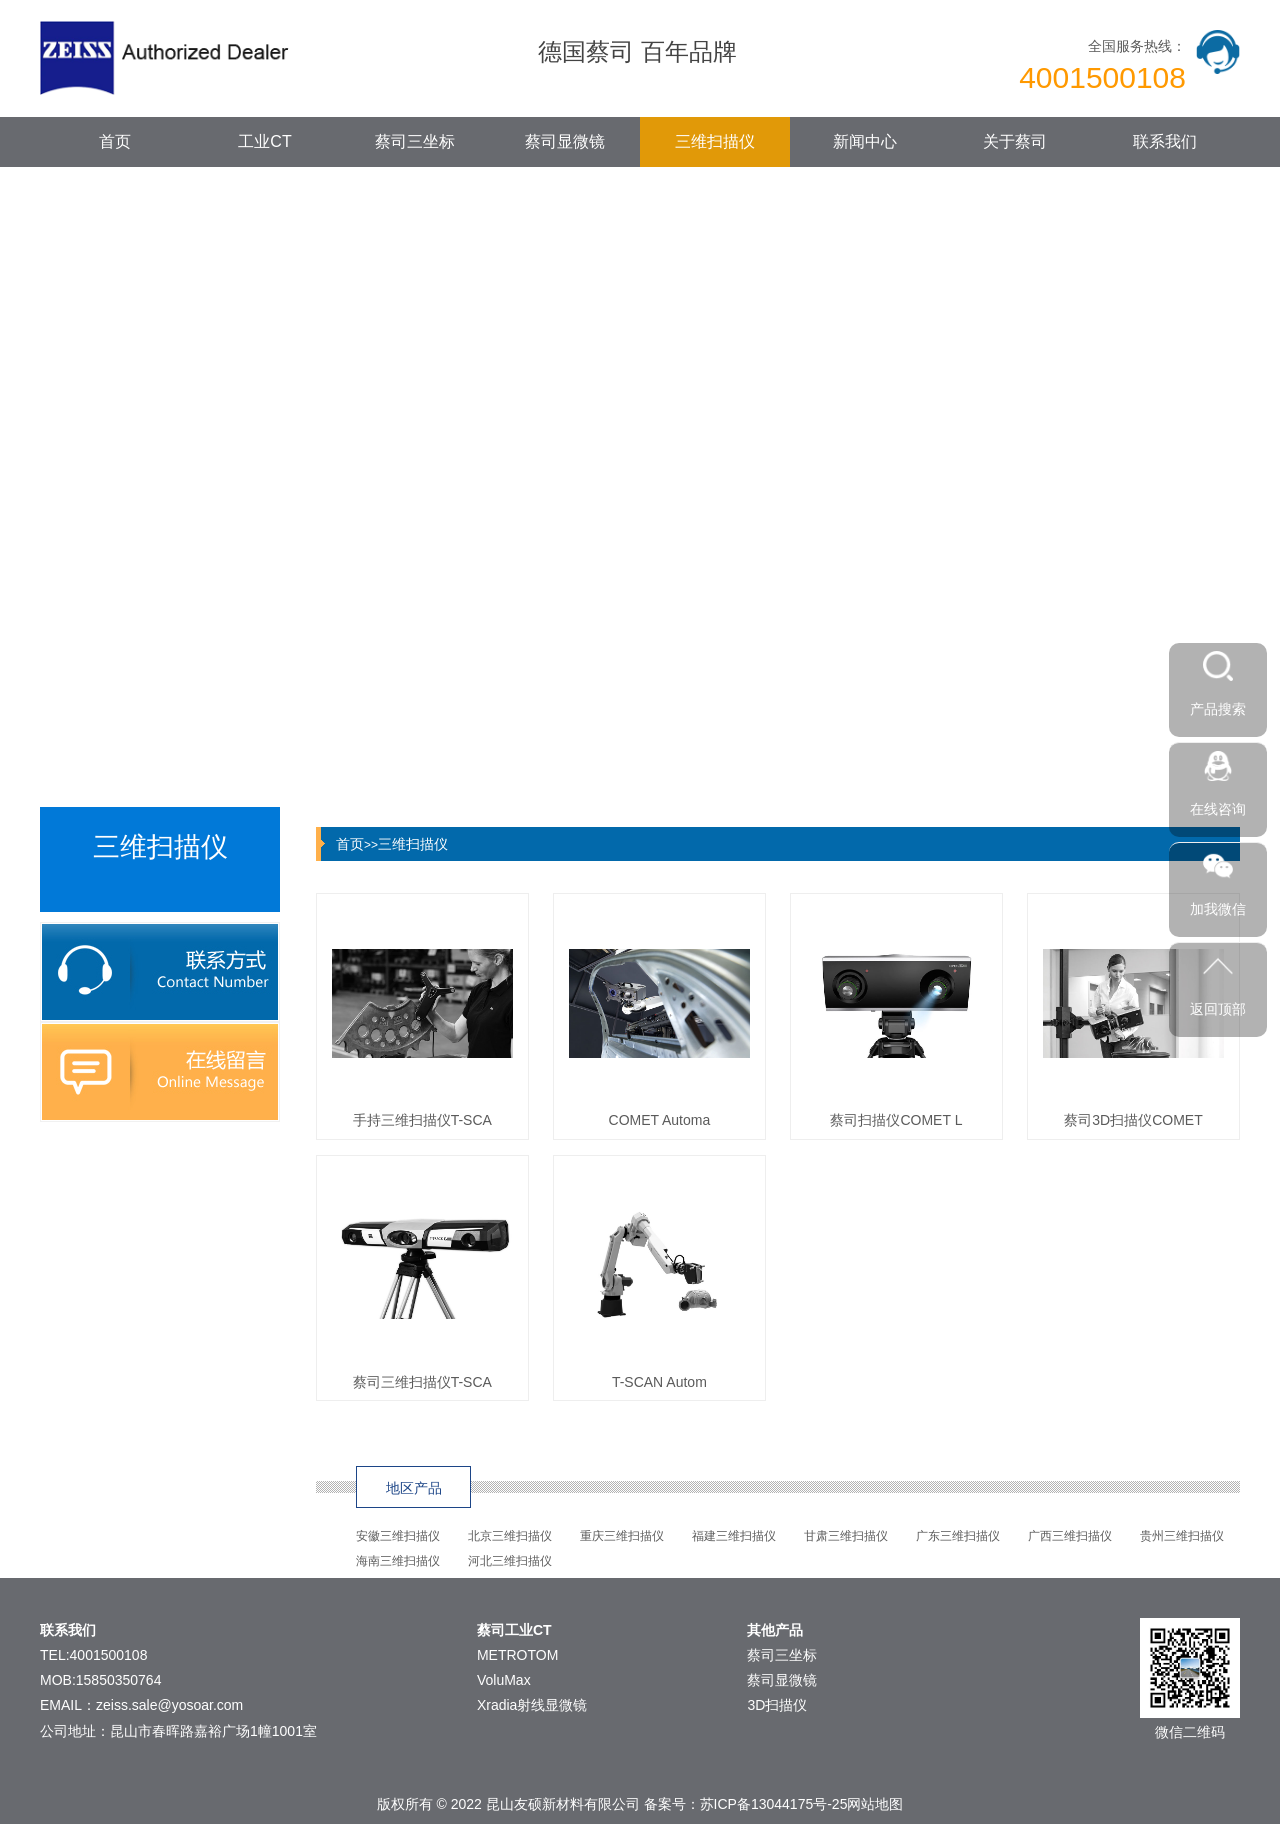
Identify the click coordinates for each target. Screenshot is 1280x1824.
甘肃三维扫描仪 (846, 1536)
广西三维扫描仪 (1070, 1536)
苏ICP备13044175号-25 (774, 1804)
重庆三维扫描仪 (622, 1536)
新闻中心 (865, 141)
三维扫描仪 (715, 141)
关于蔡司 (1015, 141)
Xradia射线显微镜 (532, 1705)
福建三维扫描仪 (734, 1536)
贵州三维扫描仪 (1182, 1536)
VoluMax (504, 1680)
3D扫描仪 (777, 1705)
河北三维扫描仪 (510, 1561)
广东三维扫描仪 (958, 1536)
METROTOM (517, 1655)
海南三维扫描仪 (398, 1561)
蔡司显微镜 (565, 141)
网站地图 (875, 1804)
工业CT (264, 141)
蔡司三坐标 (415, 141)
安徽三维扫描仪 (398, 1536)
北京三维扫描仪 (510, 1536)
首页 (115, 141)
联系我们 (1165, 141)
